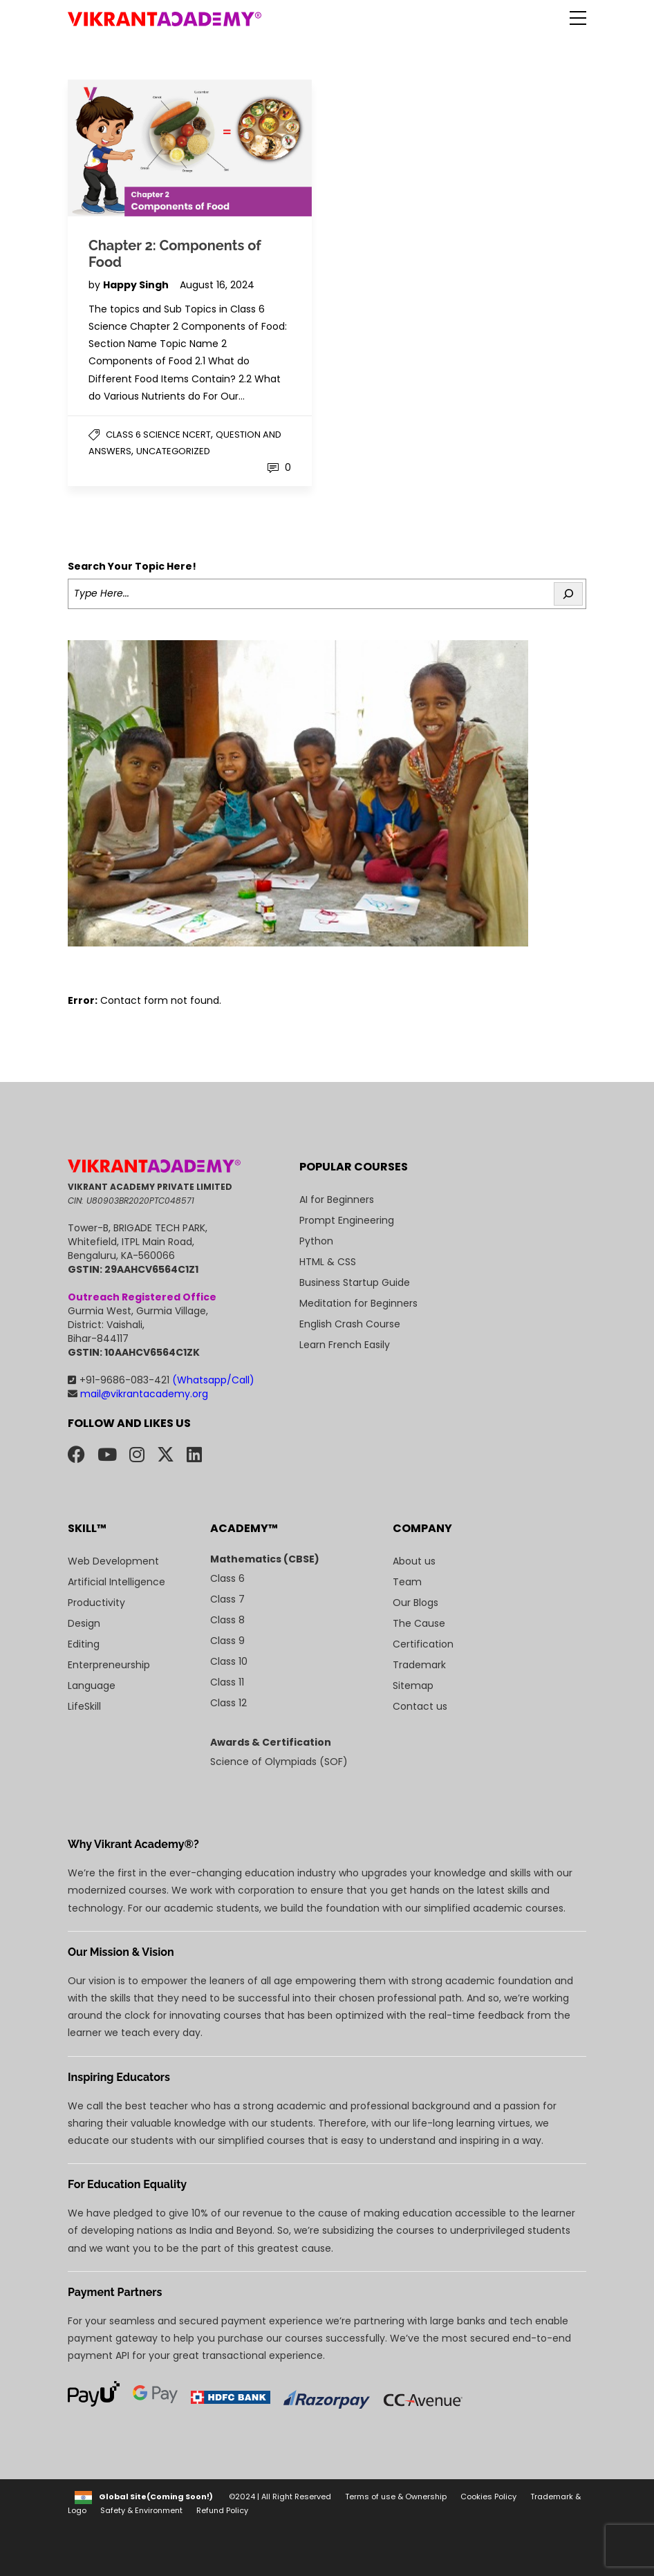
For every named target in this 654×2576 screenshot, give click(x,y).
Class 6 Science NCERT (158, 434)
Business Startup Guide (354, 1282)
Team (407, 1582)
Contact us (420, 1706)
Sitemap (413, 1685)
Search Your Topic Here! (132, 566)
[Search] (568, 594)
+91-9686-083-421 (161, 1380)
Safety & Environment (141, 2510)
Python (316, 1241)
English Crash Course (349, 1324)
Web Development (113, 1561)
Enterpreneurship (109, 1665)
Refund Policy (222, 2510)
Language (91, 1685)
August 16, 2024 (217, 285)
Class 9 (227, 1641)
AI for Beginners (336, 1199)
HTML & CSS (327, 1262)
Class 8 (227, 1620)
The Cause (419, 1623)
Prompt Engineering (346, 1220)
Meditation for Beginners (358, 1303)
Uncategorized (173, 451)
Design (84, 1623)
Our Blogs (415, 1602)
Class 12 (228, 1703)
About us (414, 1561)
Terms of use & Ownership (396, 2496)
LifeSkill (84, 1706)
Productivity (96, 1602)
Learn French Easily (344, 1345)
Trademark (419, 1665)
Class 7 (227, 1599)
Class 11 (227, 1682)
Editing (84, 1644)
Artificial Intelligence (116, 1582)
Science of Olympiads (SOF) (279, 1761)
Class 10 (228, 1661)
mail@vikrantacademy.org (138, 1394)
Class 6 (227, 1578)
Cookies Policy (488, 2496)
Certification (423, 1644)
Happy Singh (137, 285)
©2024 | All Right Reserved (280, 2496)
